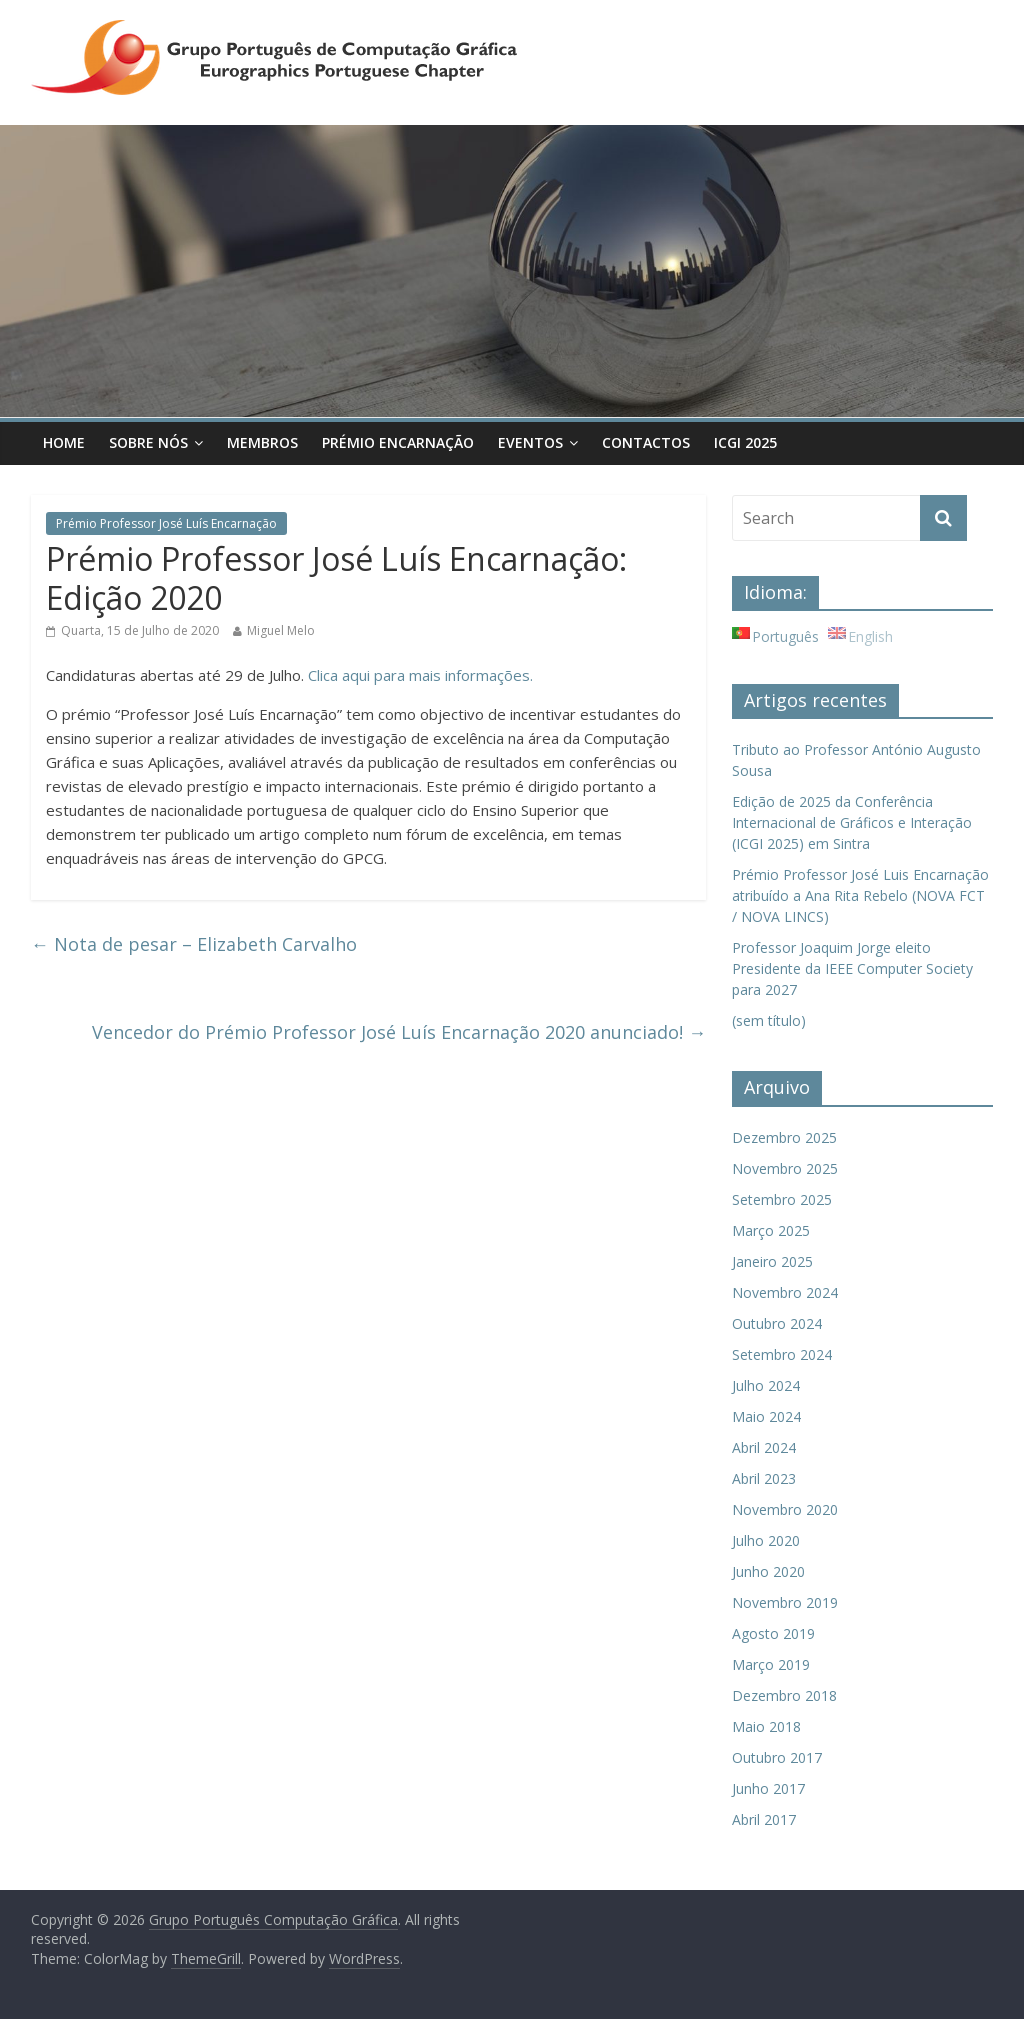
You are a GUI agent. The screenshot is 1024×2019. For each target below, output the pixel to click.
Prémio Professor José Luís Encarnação (166, 523)
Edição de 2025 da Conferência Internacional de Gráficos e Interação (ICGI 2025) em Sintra (852, 822)
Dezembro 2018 (784, 1695)
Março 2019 (771, 1664)
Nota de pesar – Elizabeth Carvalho (194, 944)
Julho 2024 (766, 1385)
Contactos (646, 442)
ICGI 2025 (745, 442)
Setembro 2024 (782, 1354)
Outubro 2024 (777, 1323)
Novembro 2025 (785, 1168)
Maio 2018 (766, 1726)
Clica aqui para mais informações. (420, 675)
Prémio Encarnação (398, 442)
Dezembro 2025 (784, 1137)
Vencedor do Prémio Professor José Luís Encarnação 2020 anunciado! (399, 1032)
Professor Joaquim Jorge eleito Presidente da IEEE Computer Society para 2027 (852, 968)
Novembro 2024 (785, 1292)
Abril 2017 (764, 1819)
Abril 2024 (764, 1447)
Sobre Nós (148, 442)
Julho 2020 (766, 1540)
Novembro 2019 (785, 1602)
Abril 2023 (764, 1478)
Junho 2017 (768, 1788)
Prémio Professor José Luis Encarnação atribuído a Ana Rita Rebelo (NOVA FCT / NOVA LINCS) (860, 895)
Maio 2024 (766, 1416)
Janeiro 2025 (772, 1261)
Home (64, 442)
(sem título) (769, 1020)
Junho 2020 (768, 1571)
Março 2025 (771, 1230)
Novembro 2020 (785, 1509)
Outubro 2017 (777, 1757)
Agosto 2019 (773, 1633)
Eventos (530, 442)
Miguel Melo (281, 630)
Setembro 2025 (782, 1199)
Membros (262, 442)
